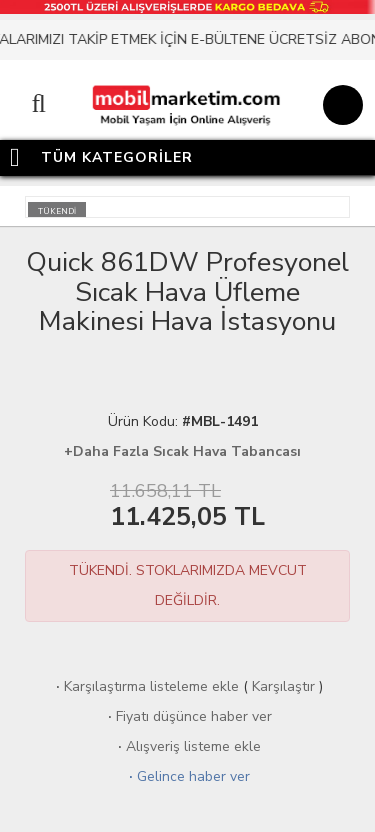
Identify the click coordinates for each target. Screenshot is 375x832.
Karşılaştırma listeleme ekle (145, 686)
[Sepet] (339, 108)
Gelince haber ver (187, 776)
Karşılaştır (283, 686)
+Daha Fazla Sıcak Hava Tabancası (182, 451)
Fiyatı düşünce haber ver (188, 716)
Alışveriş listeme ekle (187, 746)
